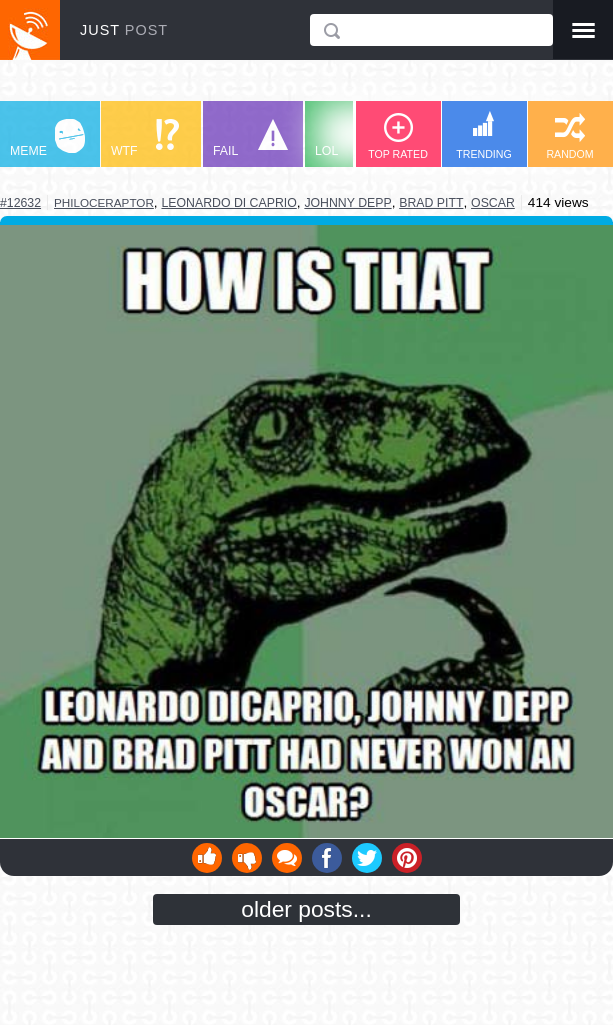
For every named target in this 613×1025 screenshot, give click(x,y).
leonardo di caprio (228, 203)
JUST (124, 30)
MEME (47, 138)
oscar (493, 203)
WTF (145, 138)
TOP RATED (398, 136)
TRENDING (484, 135)
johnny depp (347, 203)
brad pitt (431, 203)
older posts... (306, 909)
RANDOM (569, 136)
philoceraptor (104, 202)
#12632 (20, 203)
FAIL (250, 138)
